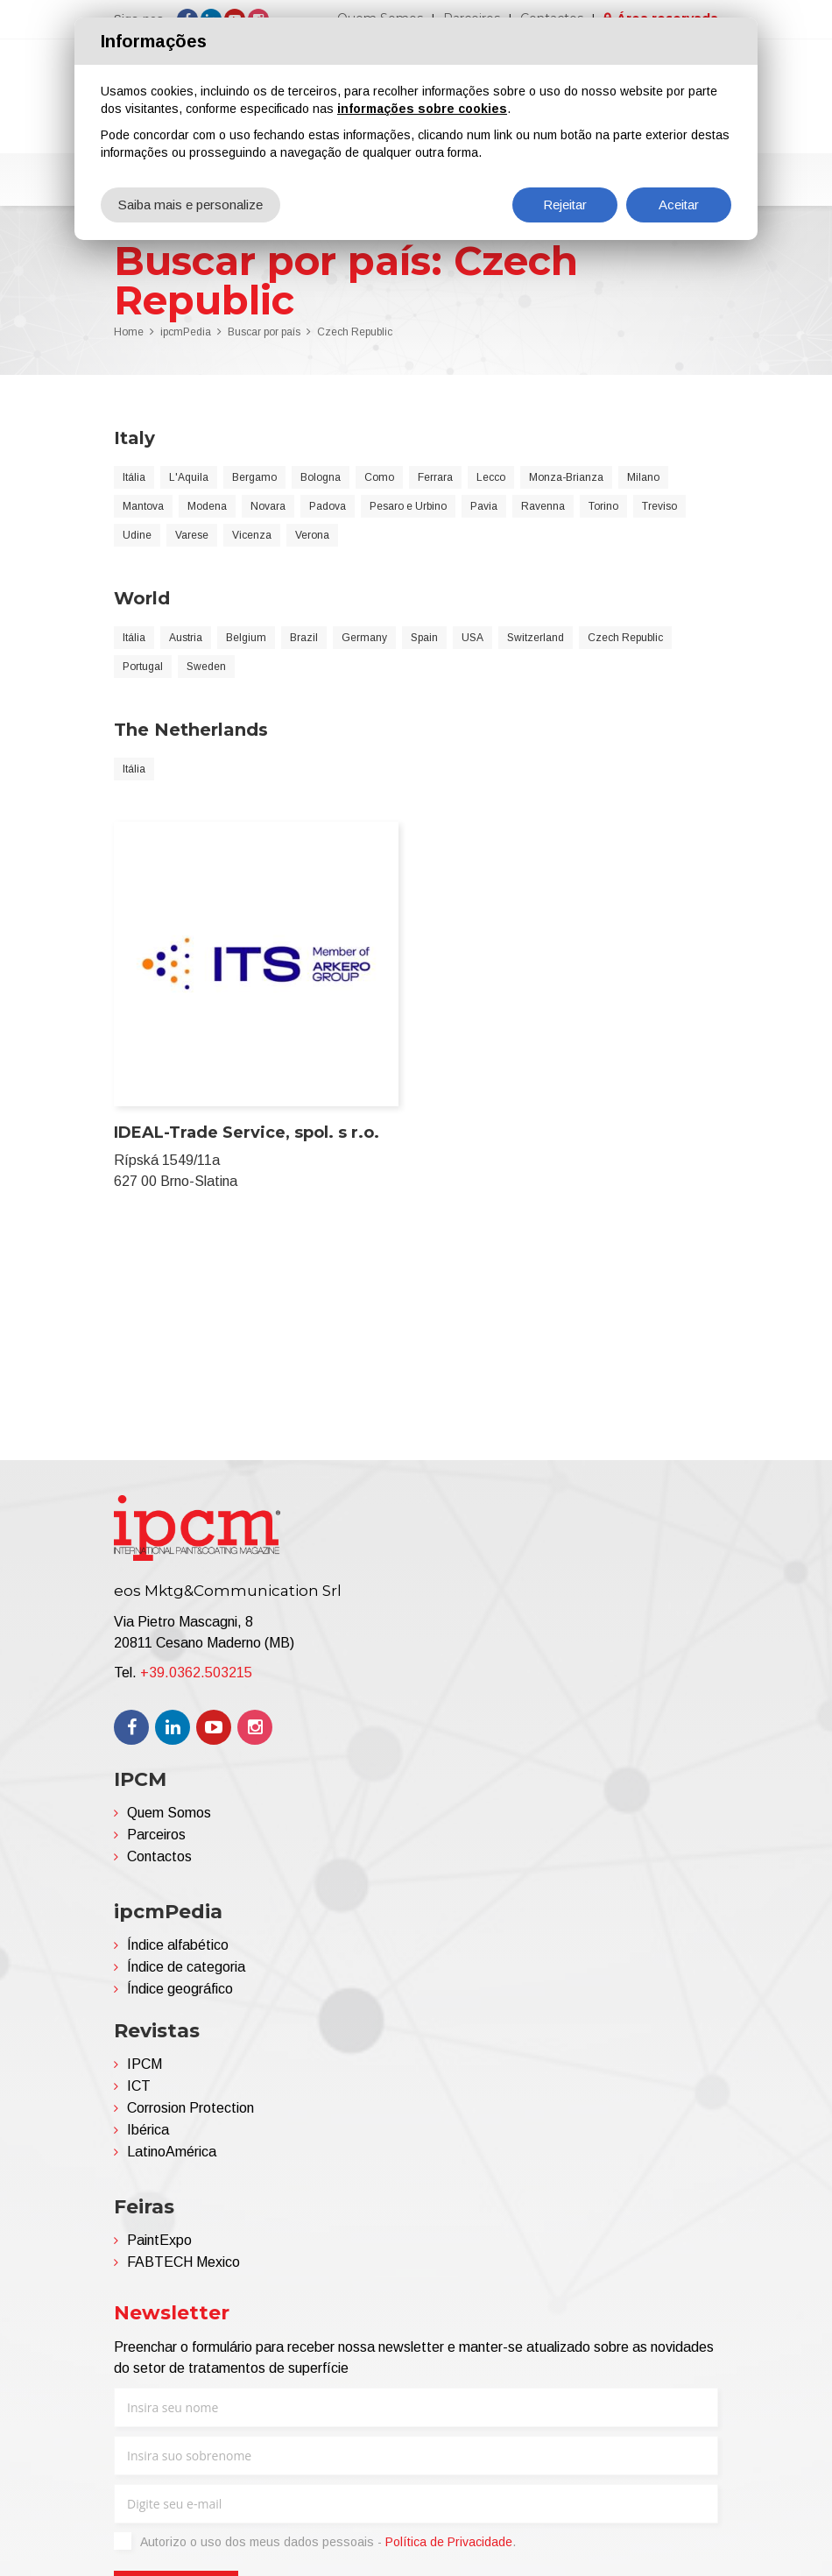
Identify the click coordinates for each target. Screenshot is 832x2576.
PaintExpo (159, 2240)
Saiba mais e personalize (190, 204)
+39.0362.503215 (196, 1672)
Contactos (159, 1856)
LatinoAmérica (171, 2151)
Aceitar (679, 204)
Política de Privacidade (448, 2542)
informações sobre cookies (422, 109)
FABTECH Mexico (183, 2262)
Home (129, 332)
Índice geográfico (180, 1988)
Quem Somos (169, 1812)
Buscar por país (264, 332)
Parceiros (156, 1834)
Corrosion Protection (190, 2107)
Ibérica (148, 2129)
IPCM (144, 2064)
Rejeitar (565, 204)
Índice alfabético (178, 1944)
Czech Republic (354, 332)
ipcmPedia (185, 332)
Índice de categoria (186, 1966)
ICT (139, 2085)
